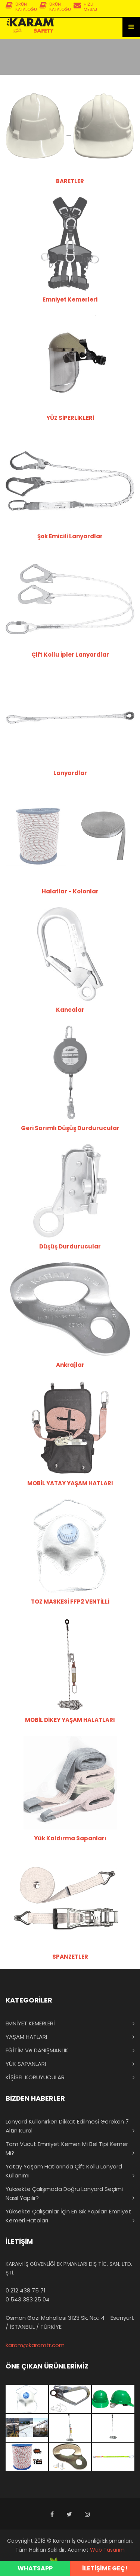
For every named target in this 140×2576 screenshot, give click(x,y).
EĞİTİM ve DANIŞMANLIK (37, 2050)
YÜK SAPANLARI (26, 2064)
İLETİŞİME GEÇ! (105, 2568)
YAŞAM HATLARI (26, 2037)
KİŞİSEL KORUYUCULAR (35, 2077)
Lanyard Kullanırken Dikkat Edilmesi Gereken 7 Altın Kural (67, 2126)
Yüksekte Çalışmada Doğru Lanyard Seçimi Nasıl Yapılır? (64, 2193)
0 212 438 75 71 (26, 2290)
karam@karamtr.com (35, 2345)
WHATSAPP (35, 2568)
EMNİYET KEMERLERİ (30, 2023)
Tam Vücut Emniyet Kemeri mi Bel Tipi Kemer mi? (67, 2148)
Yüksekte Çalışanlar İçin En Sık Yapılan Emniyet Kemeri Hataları (68, 2215)
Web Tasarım (107, 2550)
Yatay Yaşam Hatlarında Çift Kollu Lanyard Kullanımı (64, 2170)
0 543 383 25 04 (28, 2299)
